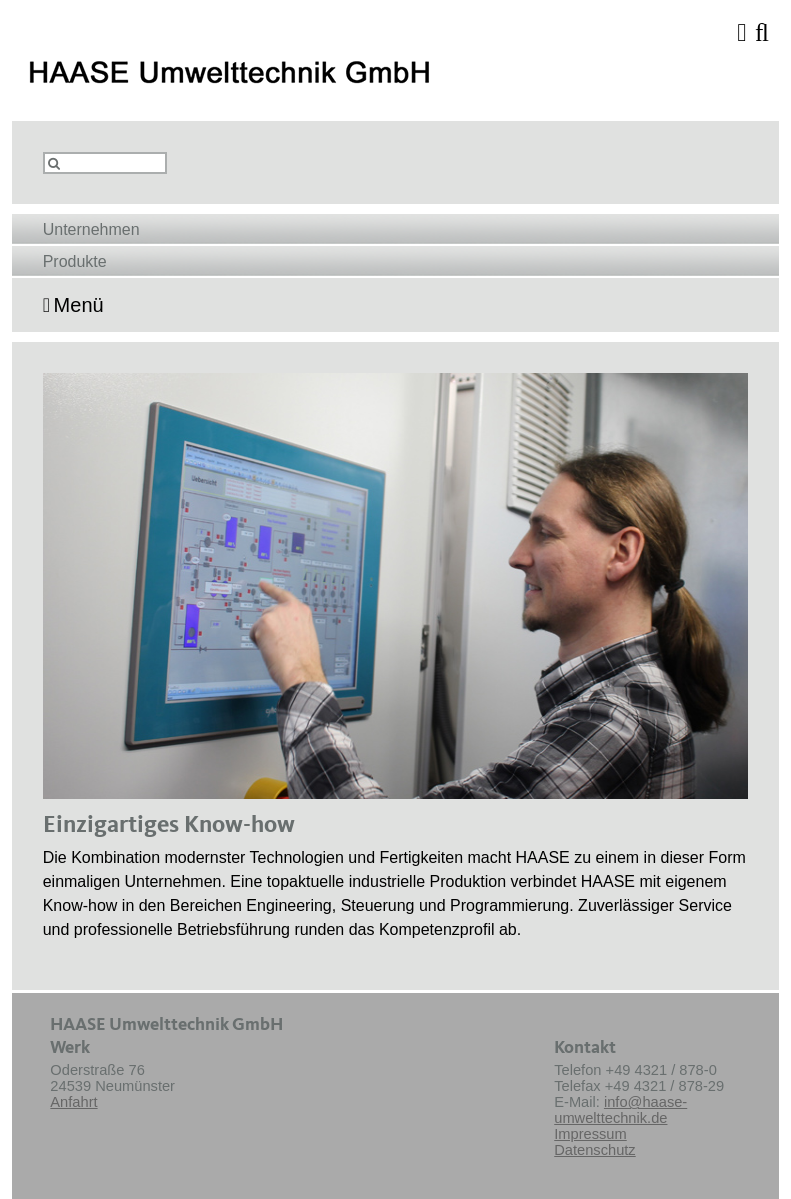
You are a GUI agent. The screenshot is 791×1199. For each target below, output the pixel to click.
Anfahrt (73, 1102)
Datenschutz (594, 1150)
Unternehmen (91, 229)
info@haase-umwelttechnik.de (620, 1110)
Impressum (590, 1134)
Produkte (75, 261)
